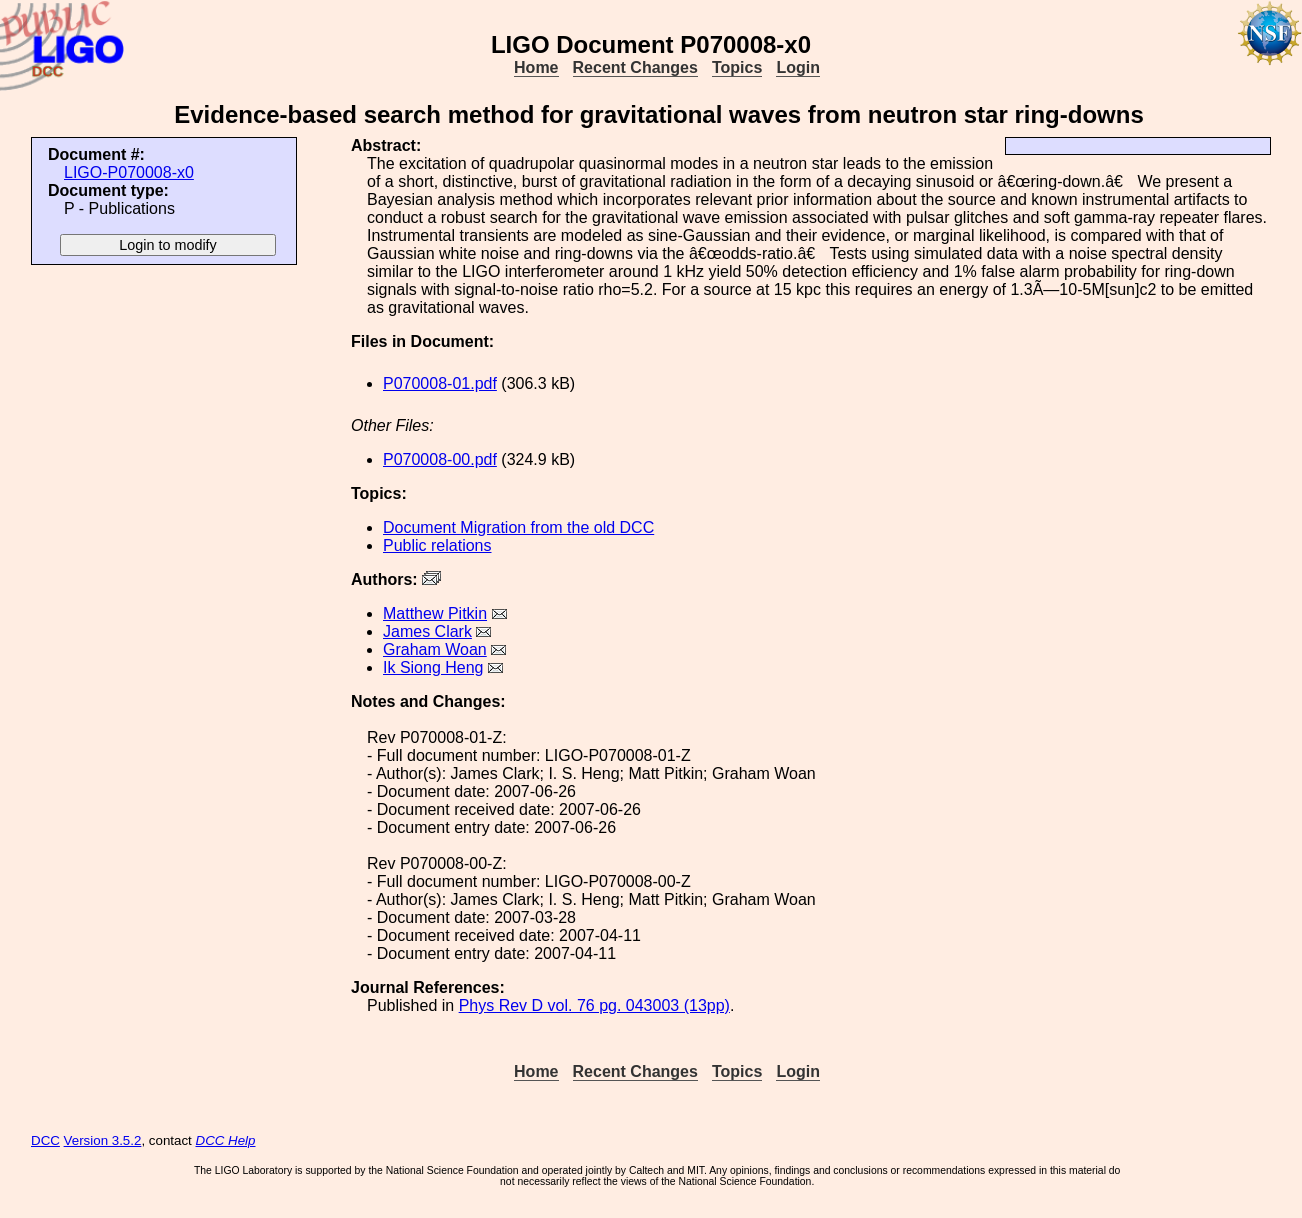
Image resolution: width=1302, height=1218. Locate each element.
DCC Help (226, 1140)
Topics (737, 67)
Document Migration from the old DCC (518, 527)
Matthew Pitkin (435, 613)
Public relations (437, 545)
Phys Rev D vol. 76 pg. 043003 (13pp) (594, 1005)
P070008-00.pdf (440, 459)
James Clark (427, 631)
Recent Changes (635, 67)
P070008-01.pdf (440, 383)
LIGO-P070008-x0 (129, 172)
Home (536, 67)
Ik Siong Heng (433, 667)
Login (798, 67)
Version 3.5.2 (103, 1140)
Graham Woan (435, 649)
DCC (45, 1140)
